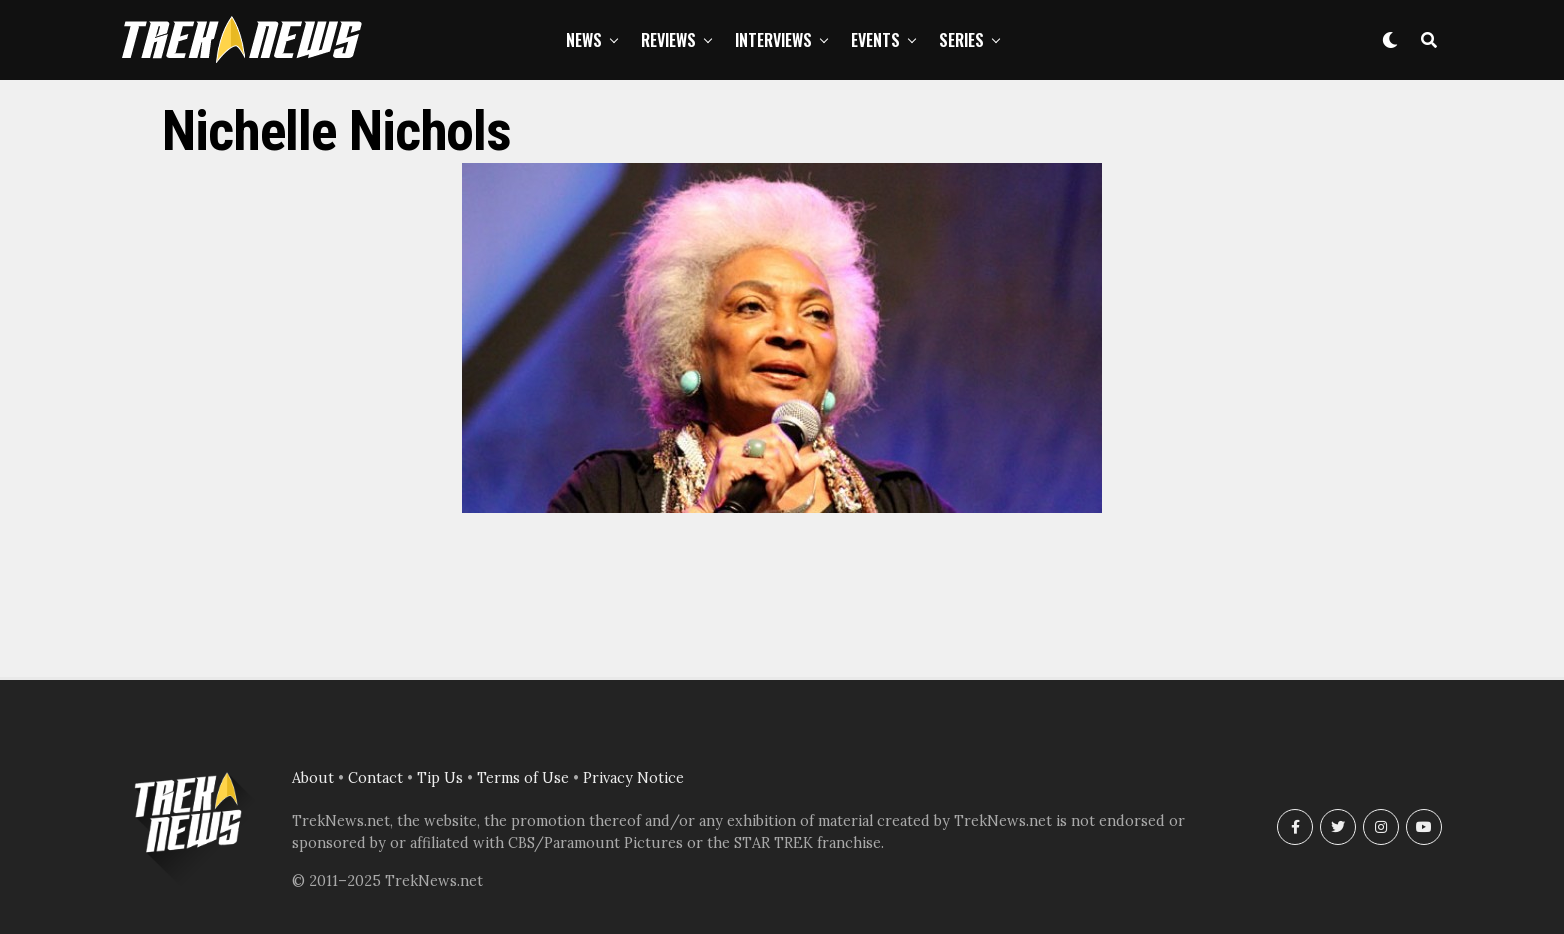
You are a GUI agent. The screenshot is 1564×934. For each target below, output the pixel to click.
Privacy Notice (633, 778)
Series (961, 40)
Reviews (668, 40)
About (313, 778)
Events (875, 40)
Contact (375, 778)
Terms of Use (523, 778)
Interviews (773, 40)
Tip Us (440, 778)
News (584, 40)
